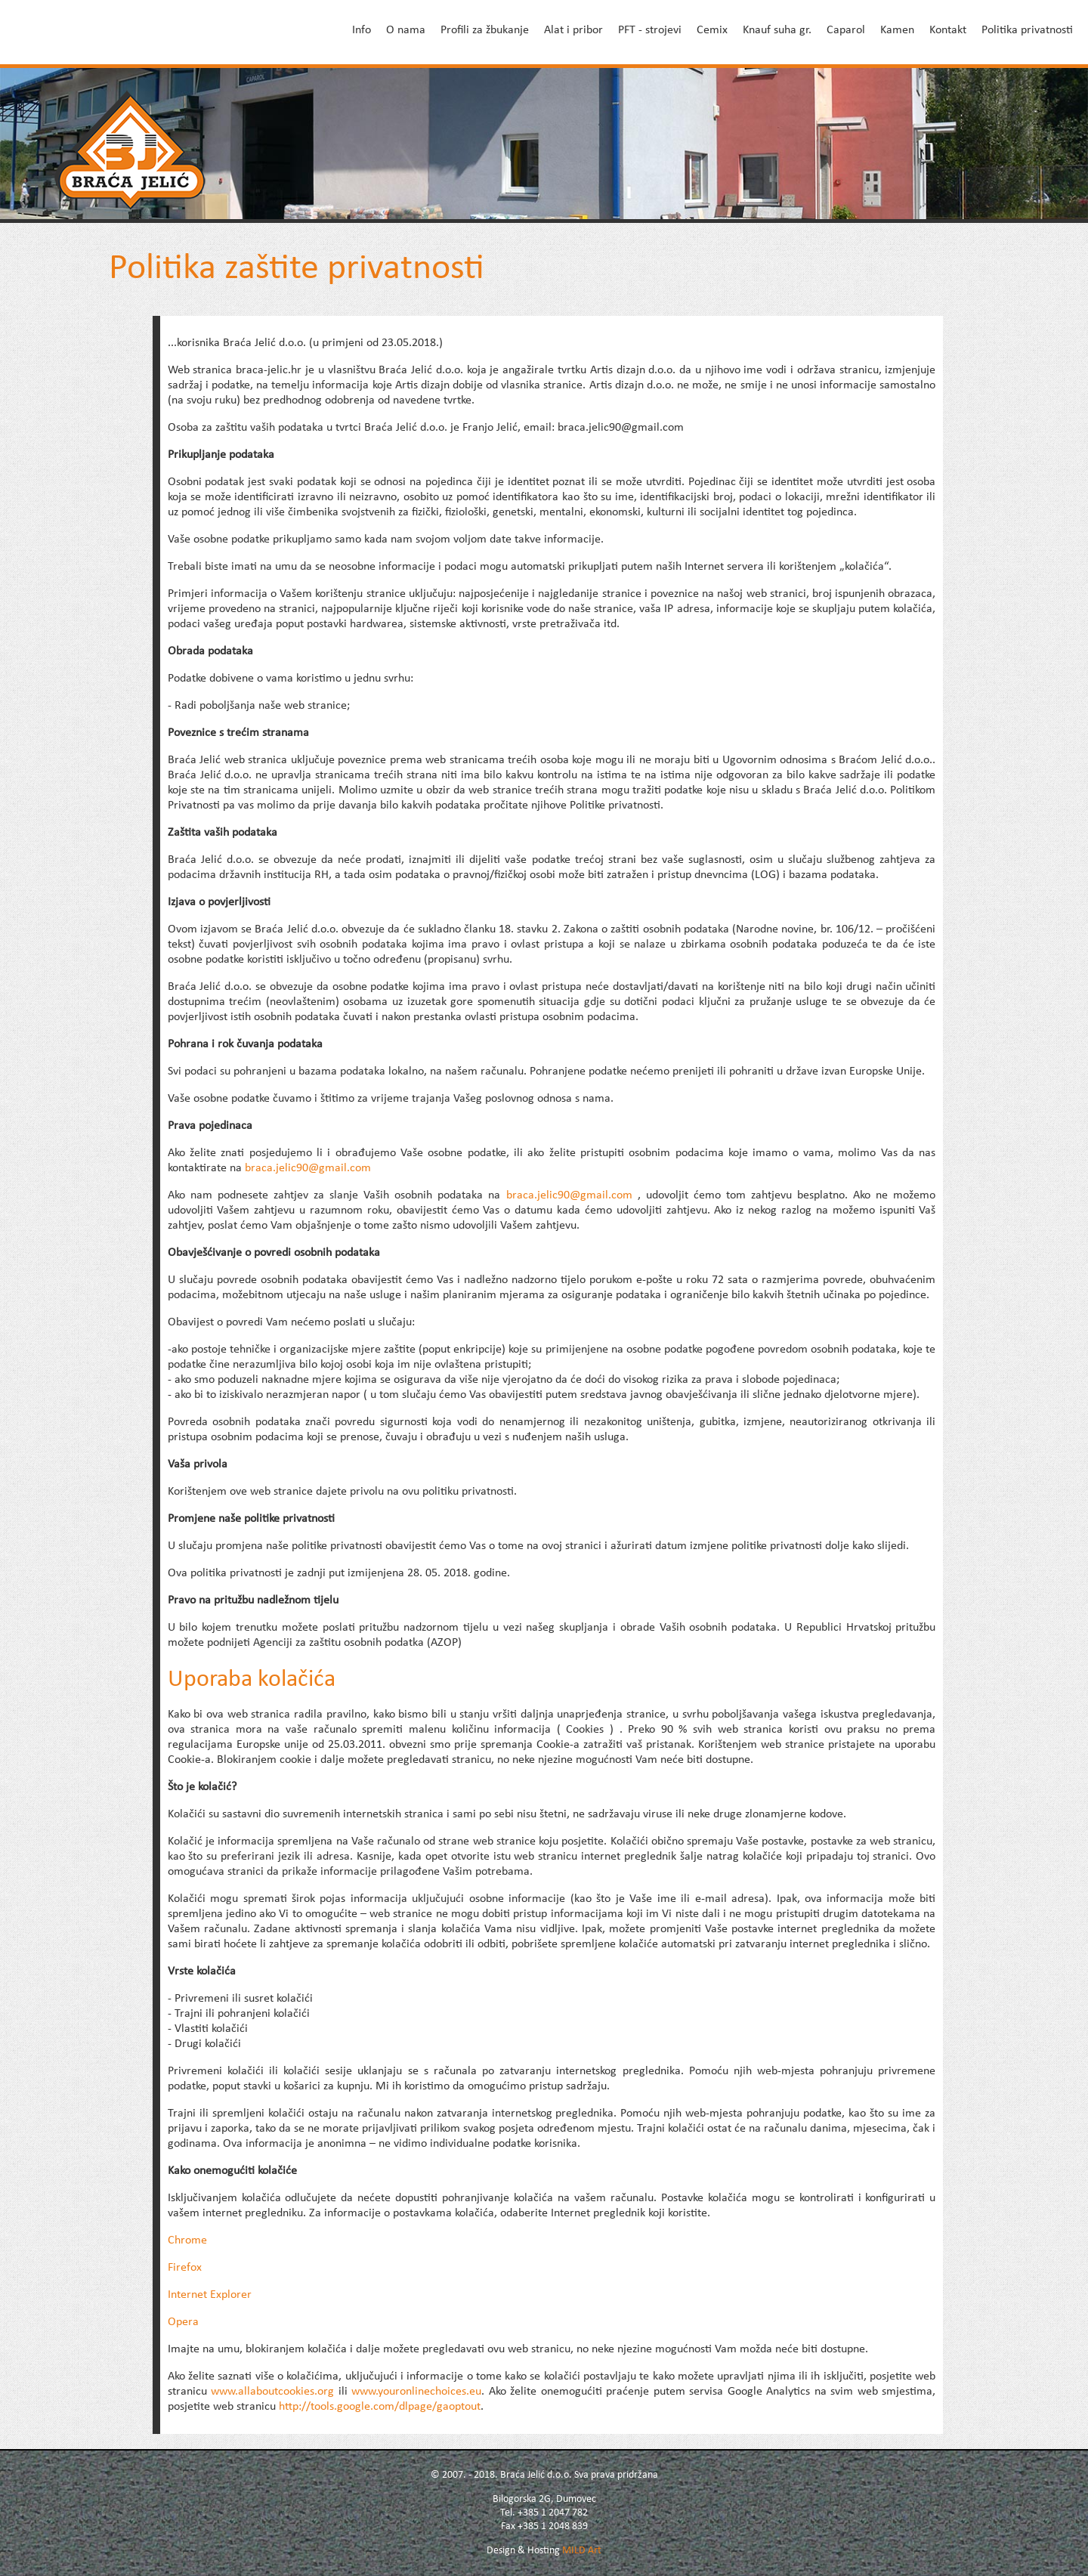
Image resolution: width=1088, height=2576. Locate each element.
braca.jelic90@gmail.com (308, 1168)
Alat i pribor (573, 30)
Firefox (185, 2268)
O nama (405, 30)
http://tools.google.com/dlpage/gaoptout (380, 2407)
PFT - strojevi (650, 30)
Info (361, 30)
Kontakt (947, 30)
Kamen (897, 30)
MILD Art (581, 2550)
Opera (183, 2322)
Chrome (187, 2240)
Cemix (712, 30)
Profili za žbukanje (484, 30)
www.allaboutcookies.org (272, 2392)
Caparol (846, 30)
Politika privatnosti (1027, 30)
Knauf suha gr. (777, 30)
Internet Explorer (210, 2295)
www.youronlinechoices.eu (416, 2392)
